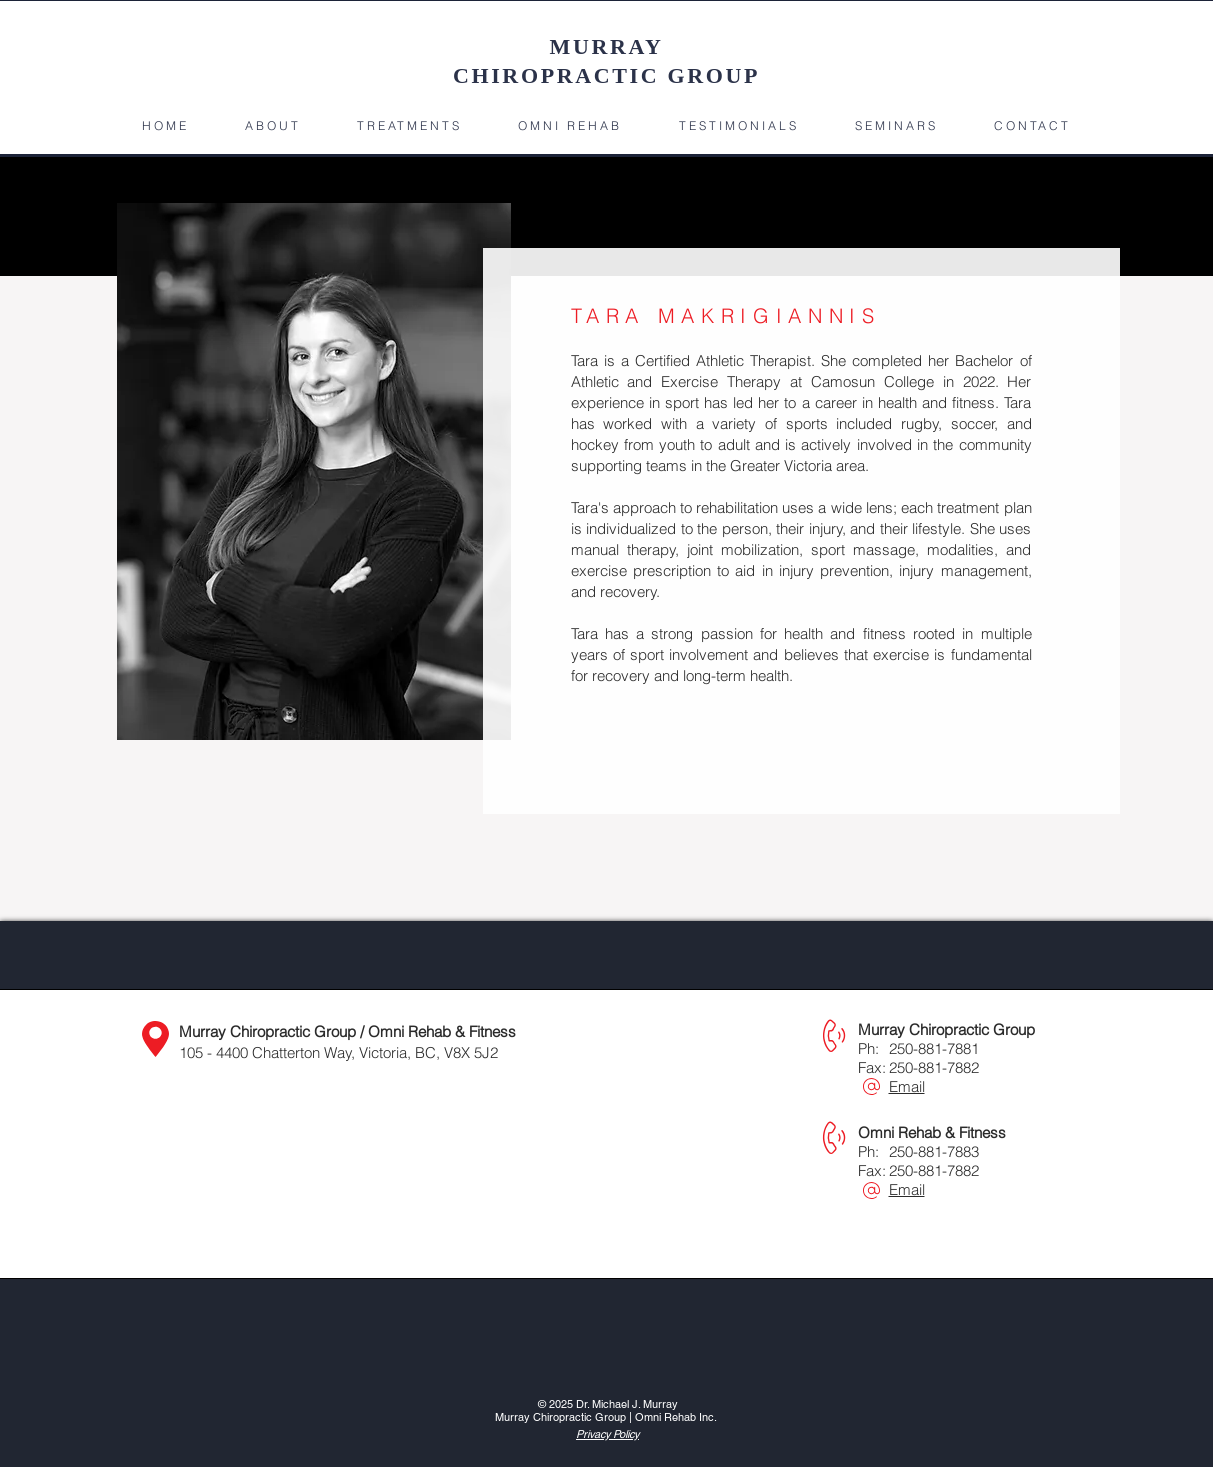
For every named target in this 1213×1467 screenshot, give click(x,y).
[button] (273, 126)
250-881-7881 (934, 1048)
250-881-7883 (934, 1151)
